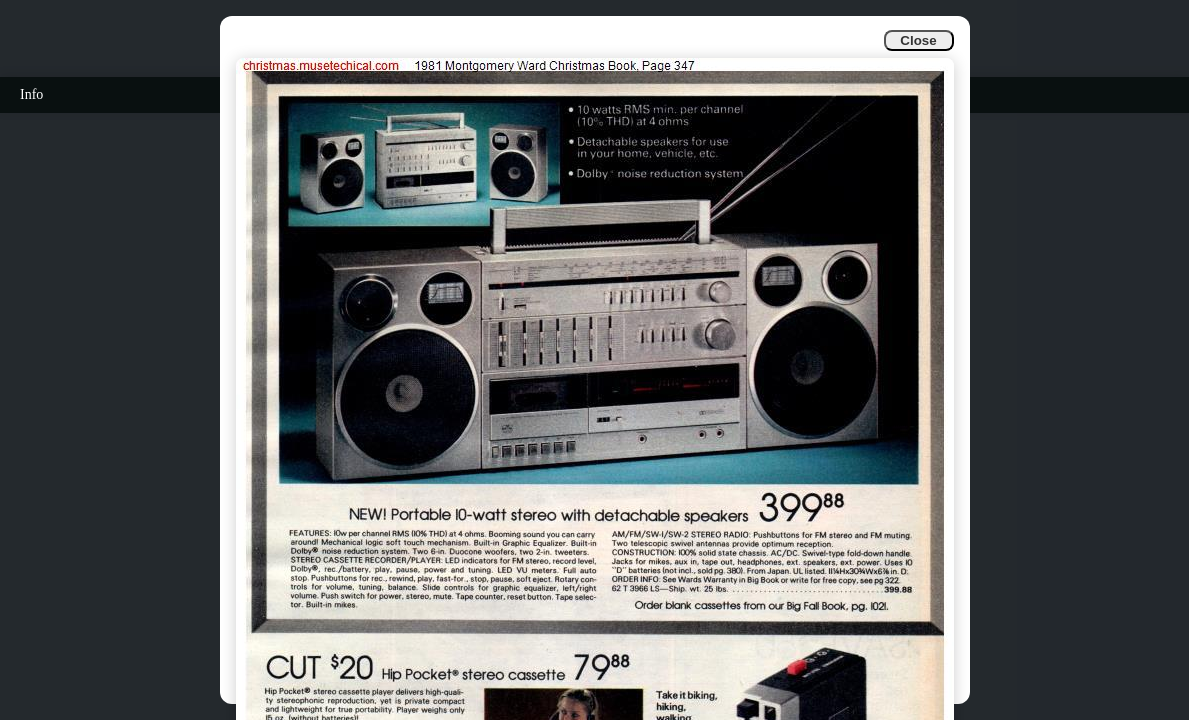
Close (918, 40)
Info (31, 94)
